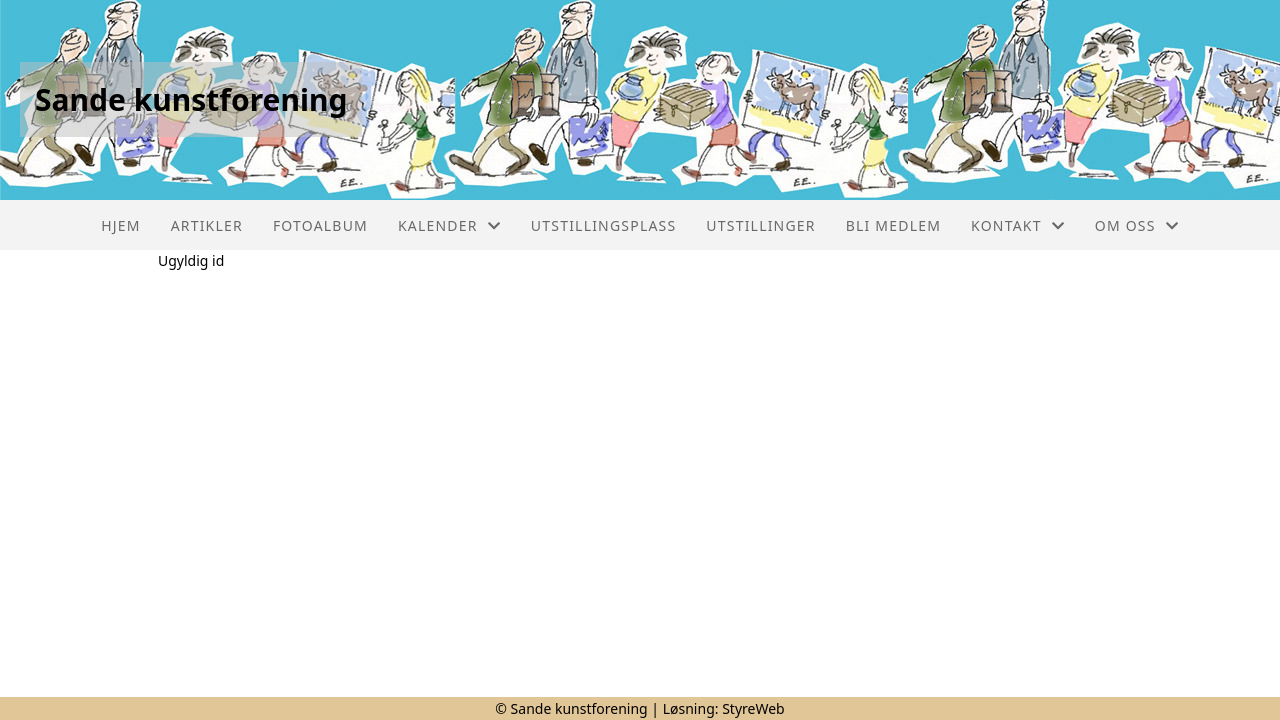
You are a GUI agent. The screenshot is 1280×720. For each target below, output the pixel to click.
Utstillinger (760, 225)
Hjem (120, 225)
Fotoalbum (320, 225)
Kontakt (1018, 225)
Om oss (1137, 225)
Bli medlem (893, 225)
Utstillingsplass (604, 225)
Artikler (207, 225)
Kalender (449, 225)
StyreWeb (753, 708)
